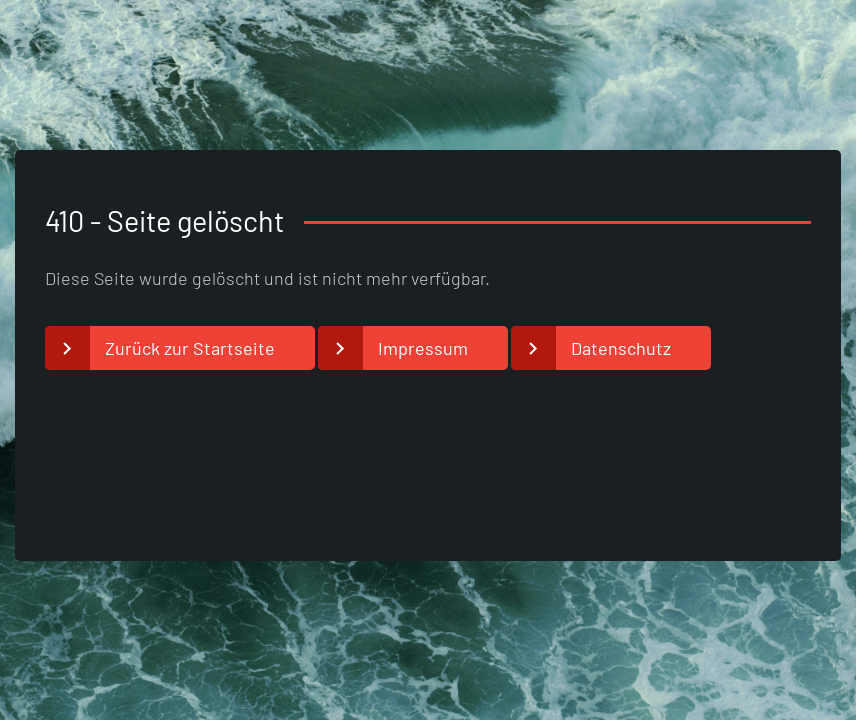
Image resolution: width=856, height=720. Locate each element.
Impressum (423, 348)
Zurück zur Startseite (190, 348)
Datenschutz (621, 348)
